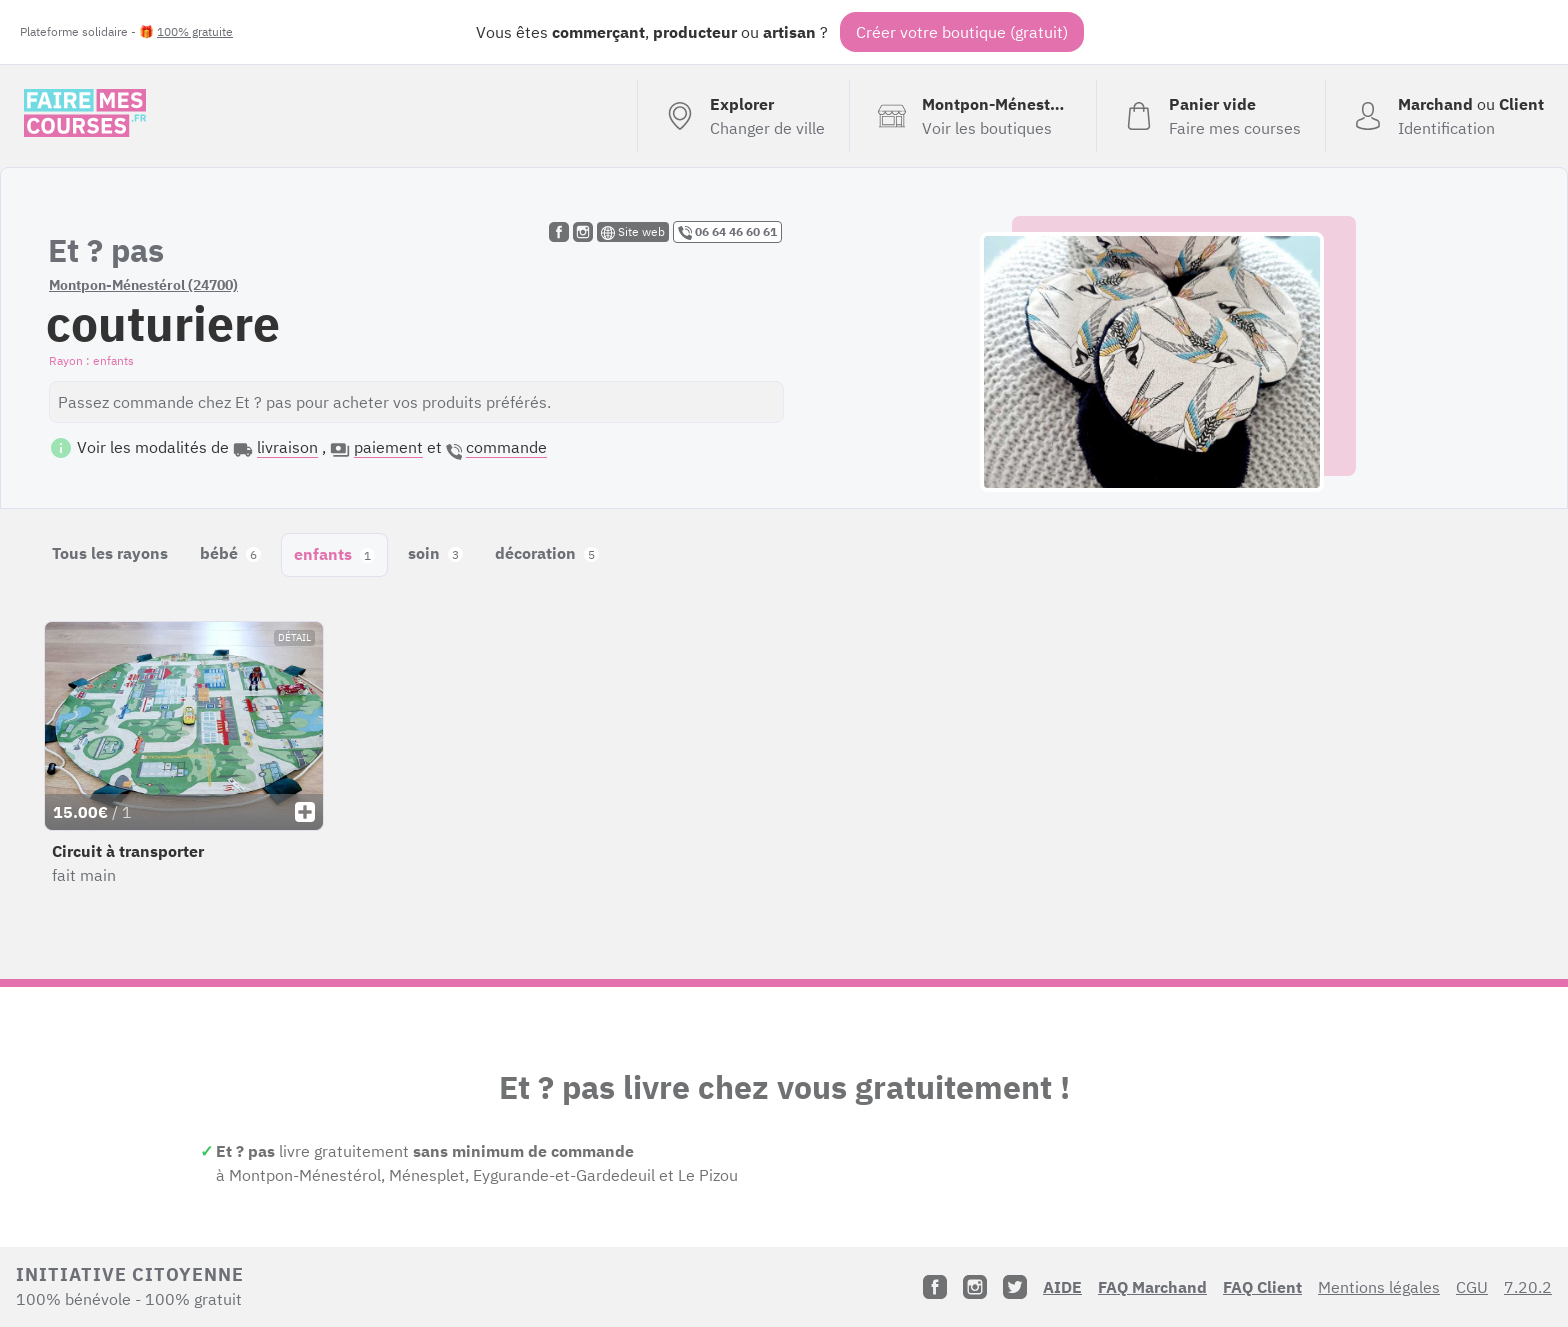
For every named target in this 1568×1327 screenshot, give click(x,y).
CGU (1472, 1287)
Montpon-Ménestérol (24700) (143, 285)
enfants (334, 554)
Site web (633, 232)
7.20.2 (1528, 1287)
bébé (230, 553)
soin (435, 553)
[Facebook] (935, 1287)
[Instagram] (975, 1287)
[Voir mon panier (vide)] (1210, 116)
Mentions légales (1379, 1287)
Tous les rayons (110, 553)
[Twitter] (1015, 1287)
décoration (547, 553)
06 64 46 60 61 (727, 232)
